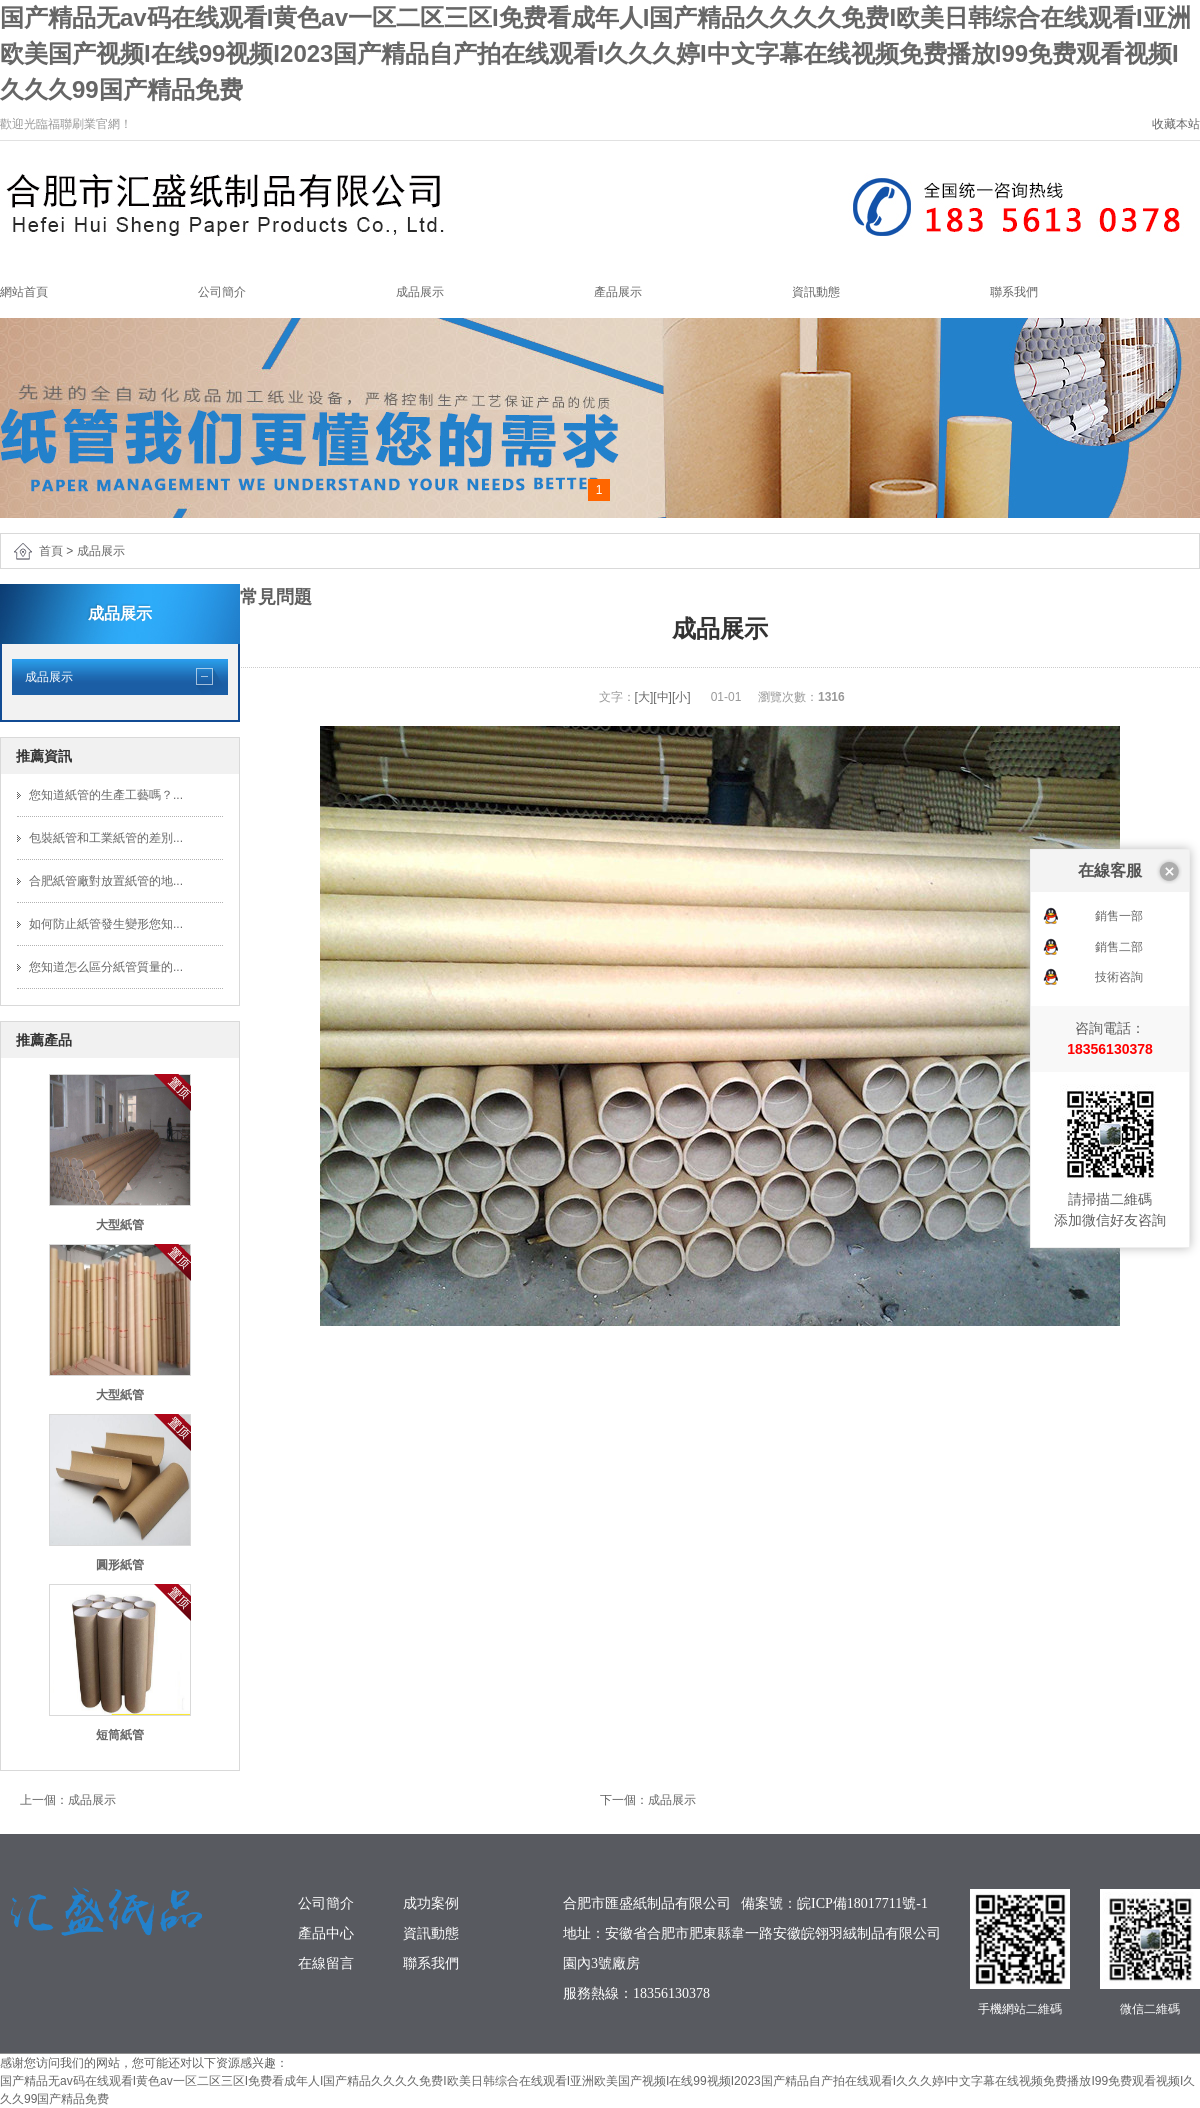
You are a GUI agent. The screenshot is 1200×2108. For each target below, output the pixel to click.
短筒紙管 (120, 1735)
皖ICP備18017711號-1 (862, 1903)
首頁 (51, 551)
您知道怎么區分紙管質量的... (106, 967)
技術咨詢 (1119, 864)
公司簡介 (222, 292)
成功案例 (431, 1903)
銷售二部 (1119, 834)
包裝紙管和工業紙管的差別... (106, 838)
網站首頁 (24, 292)
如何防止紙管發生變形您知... (106, 924)
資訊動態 (816, 292)
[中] (662, 697)
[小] (681, 697)
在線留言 (326, 1963)
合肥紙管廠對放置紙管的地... (106, 881)
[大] (644, 697)
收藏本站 (1176, 124)
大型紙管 (120, 1225)
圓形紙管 (120, 1565)
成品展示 (420, 292)
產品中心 (326, 1933)
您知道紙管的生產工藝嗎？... (106, 795)
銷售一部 (1119, 803)
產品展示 (618, 292)
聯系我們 (1014, 292)
